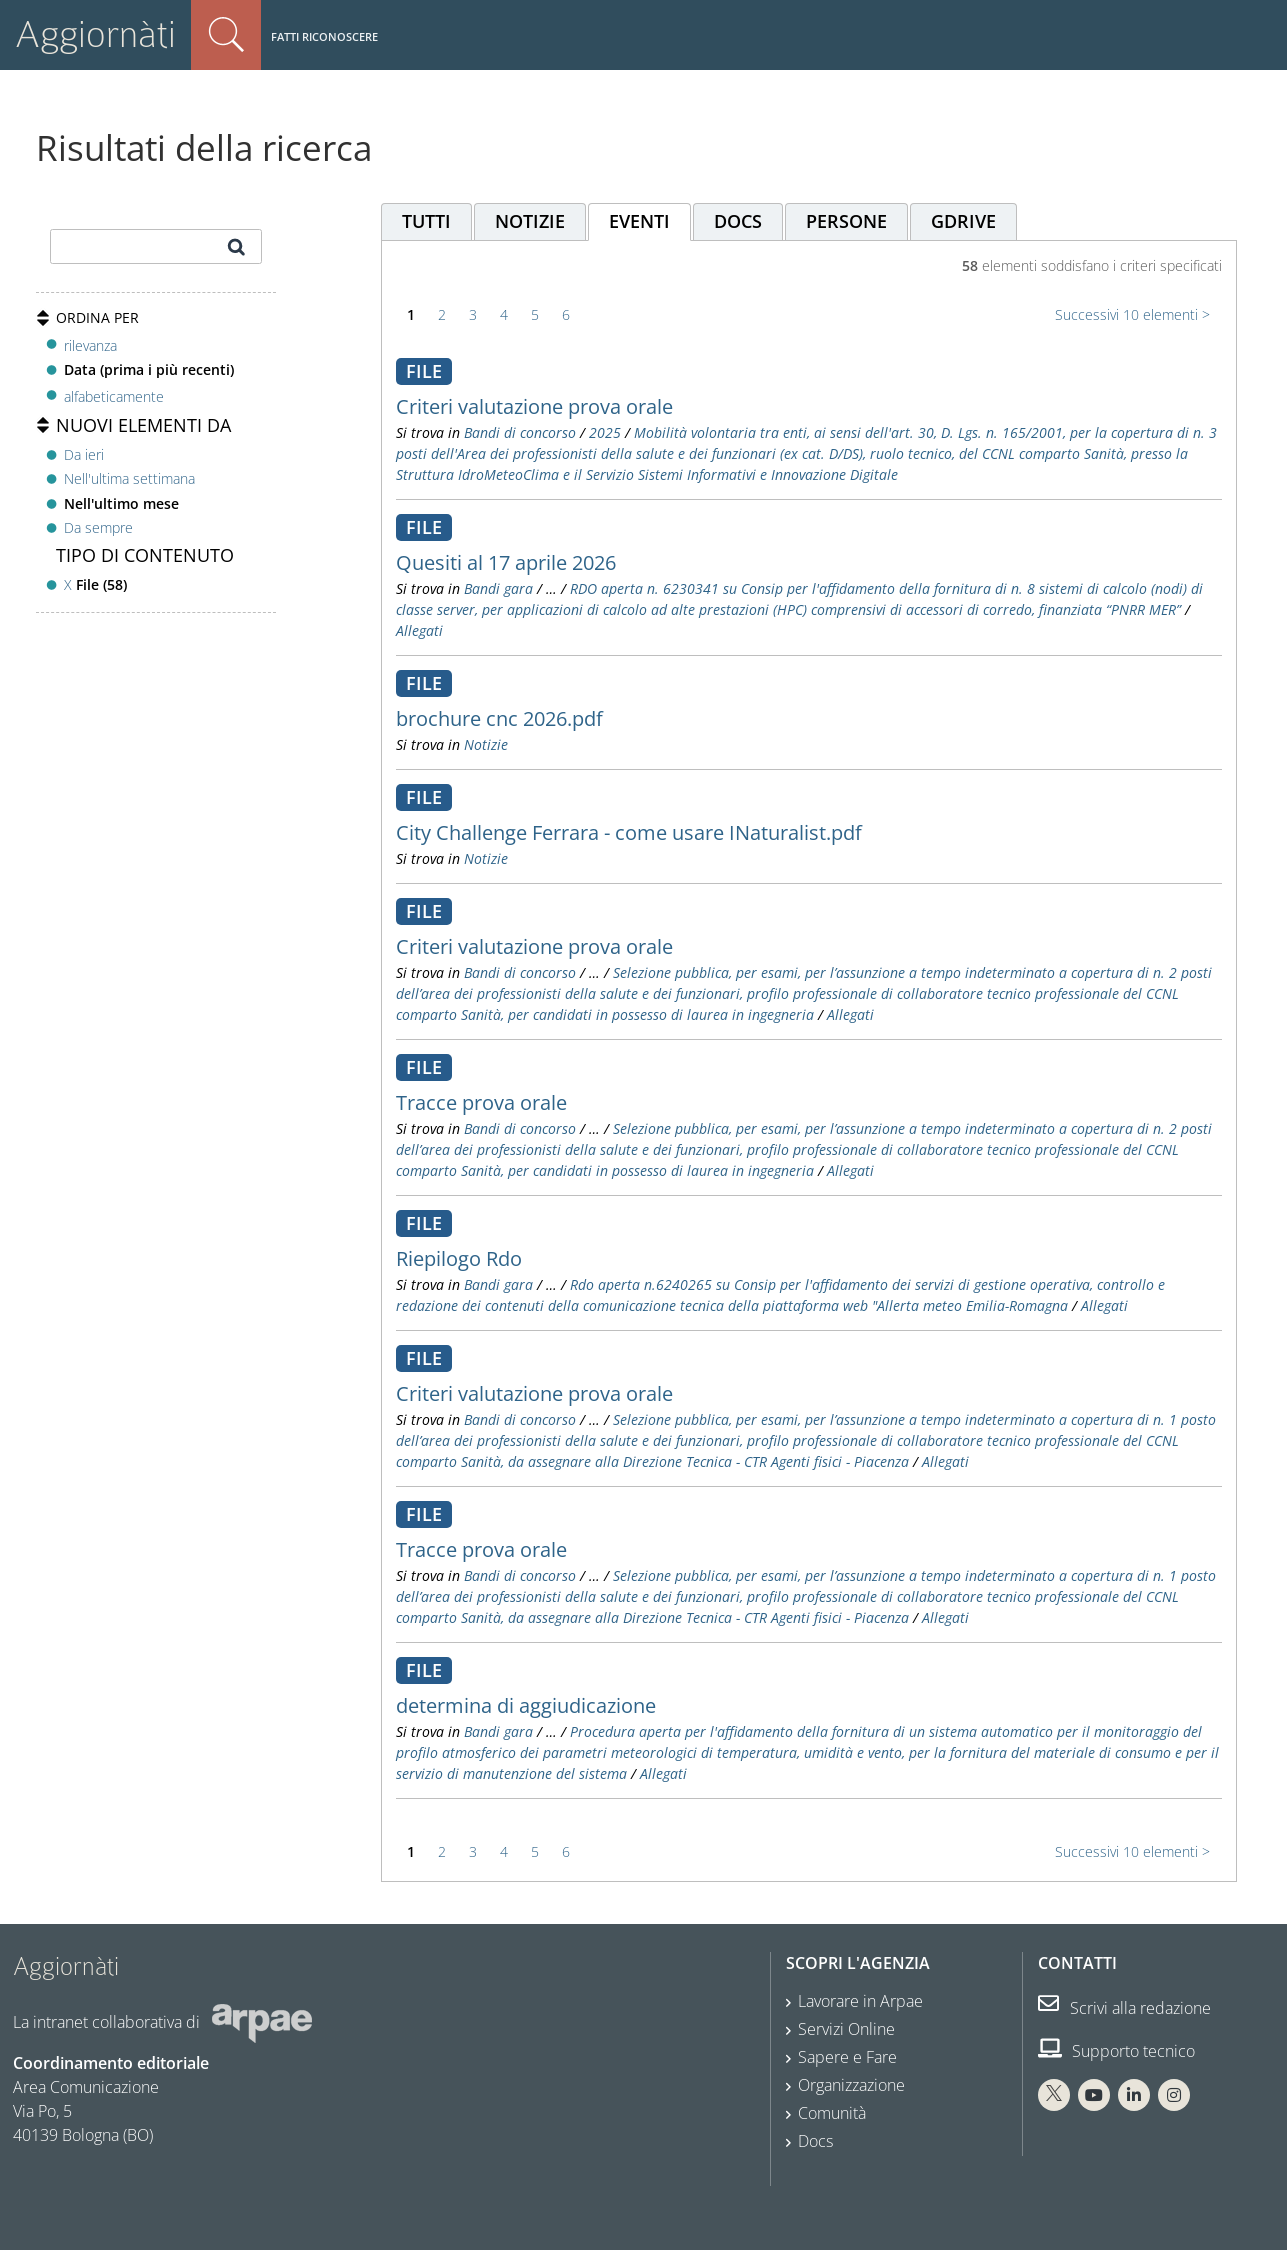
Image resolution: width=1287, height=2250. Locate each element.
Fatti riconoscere (324, 36)
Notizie (486, 744)
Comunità (832, 2113)
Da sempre (98, 527)
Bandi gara (498, 588)
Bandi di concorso (520, 432)
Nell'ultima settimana (129, 478)
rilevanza (90, 345)
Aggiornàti (95, 34)
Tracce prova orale (481, 1102)
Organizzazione (851, 2085)
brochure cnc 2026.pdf (499, 718)
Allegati (419, 630)
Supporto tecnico (1116, 2051)
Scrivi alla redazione (1124, 2008)
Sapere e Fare (847, 2057)
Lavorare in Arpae (860, 2001)
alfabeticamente (114, 396)
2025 (605, 432)
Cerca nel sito (226, 35)
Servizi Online (846, 2029)
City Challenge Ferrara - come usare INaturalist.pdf (629, 832)
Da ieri (84, 454)
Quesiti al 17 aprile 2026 (506, 562)
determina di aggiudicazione (526, 1705)
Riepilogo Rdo (459, 1258)
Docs (815, 2141)
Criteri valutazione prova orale (534, 406)
